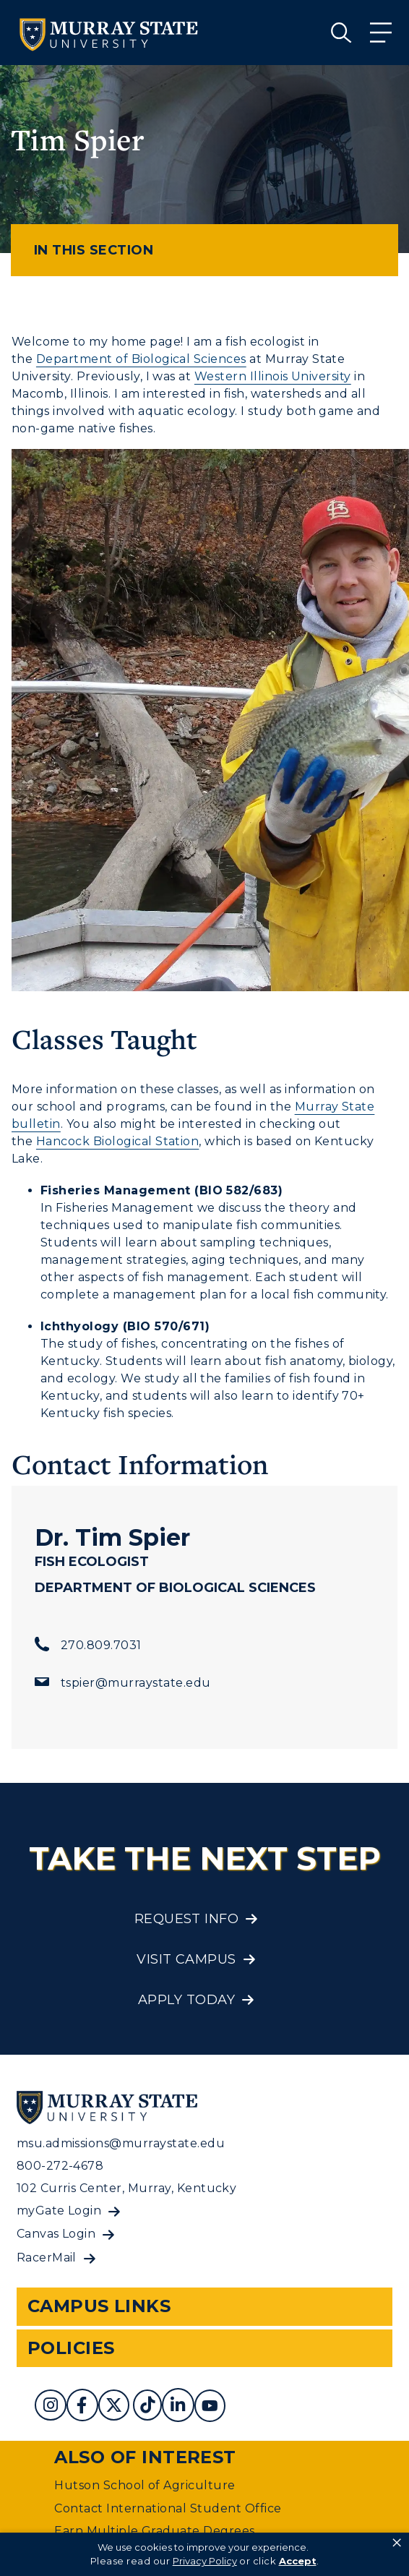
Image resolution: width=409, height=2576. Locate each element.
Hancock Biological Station (117, 1141)
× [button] (396, 2543)
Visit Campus (186, 1959)
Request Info (186, 1919)
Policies (71, 2347)
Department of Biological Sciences (141, 359)
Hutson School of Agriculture (144, 2485)
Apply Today (186, 2000)
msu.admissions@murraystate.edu (121, 2143)
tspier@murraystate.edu (136, 1683)
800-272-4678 (60, 2166)
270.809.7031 (101, 1645)
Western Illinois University (272, 376)
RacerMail (47, 2257)
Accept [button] (298, 2561)
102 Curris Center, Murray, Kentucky (127, 2188)
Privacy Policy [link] (205, 2561)
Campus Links (99, 2305)
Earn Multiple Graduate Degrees (154, 2531)
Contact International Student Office (167, 2508)
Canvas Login (56, 2234)
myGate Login (59, 2210)
